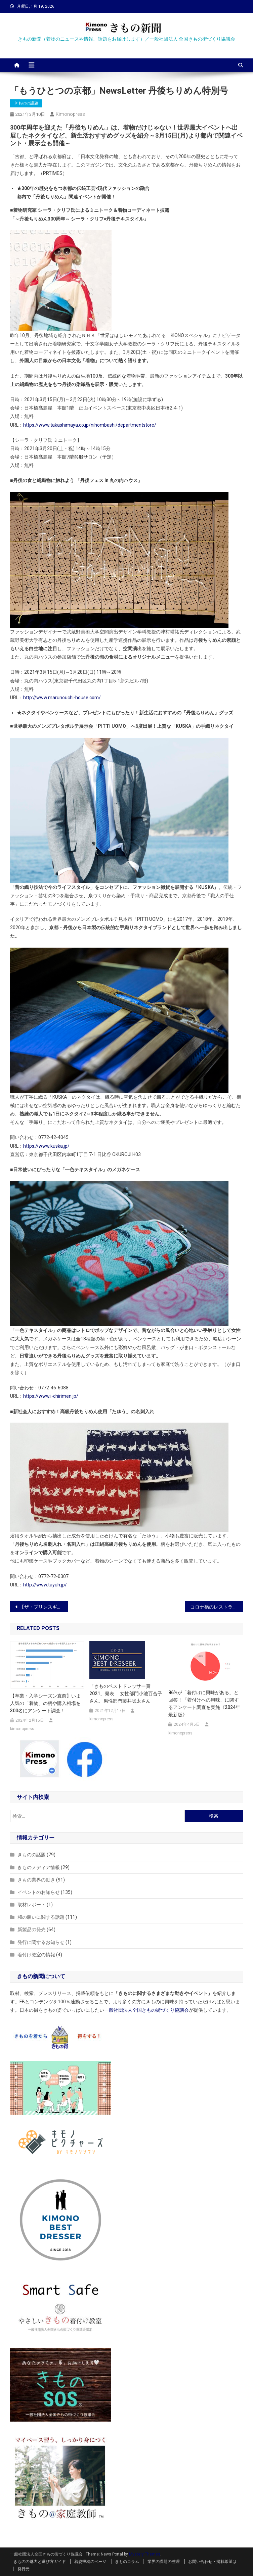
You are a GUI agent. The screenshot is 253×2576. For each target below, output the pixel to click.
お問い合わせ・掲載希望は (212, 2561)
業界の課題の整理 (163, 2561)
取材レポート (31, 1904)
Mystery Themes (144, 2554)
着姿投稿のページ (90, 2561)
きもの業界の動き (36, 1879)
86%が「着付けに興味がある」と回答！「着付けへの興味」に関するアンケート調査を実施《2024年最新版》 (204, 1703)
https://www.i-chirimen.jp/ (50, 1396)
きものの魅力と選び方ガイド (39, 2561)
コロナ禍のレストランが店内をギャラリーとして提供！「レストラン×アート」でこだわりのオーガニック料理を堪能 (216, 1607)
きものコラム (127, 2561)
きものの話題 (26, 103)
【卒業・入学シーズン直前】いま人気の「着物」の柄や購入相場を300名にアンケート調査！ (45, 1703)
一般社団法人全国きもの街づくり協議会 (146, 2010)
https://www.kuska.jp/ (46, 1146)
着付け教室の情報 (36, 1954)
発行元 (23, 2569)
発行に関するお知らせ (41, 1942)
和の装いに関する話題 (41, 1917)
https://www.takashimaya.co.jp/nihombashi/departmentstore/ (89, 425)
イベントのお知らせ (38, 1892)
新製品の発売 (31, 1929)
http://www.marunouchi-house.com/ (62, 697)
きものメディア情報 (38, 1867)
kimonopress (70, 114)
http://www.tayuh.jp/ (45, 1584)
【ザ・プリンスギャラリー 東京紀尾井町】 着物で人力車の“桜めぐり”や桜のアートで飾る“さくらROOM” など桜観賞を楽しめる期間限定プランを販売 (43, 1607)
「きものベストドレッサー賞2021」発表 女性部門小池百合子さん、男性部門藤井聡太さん (125, 1693)
